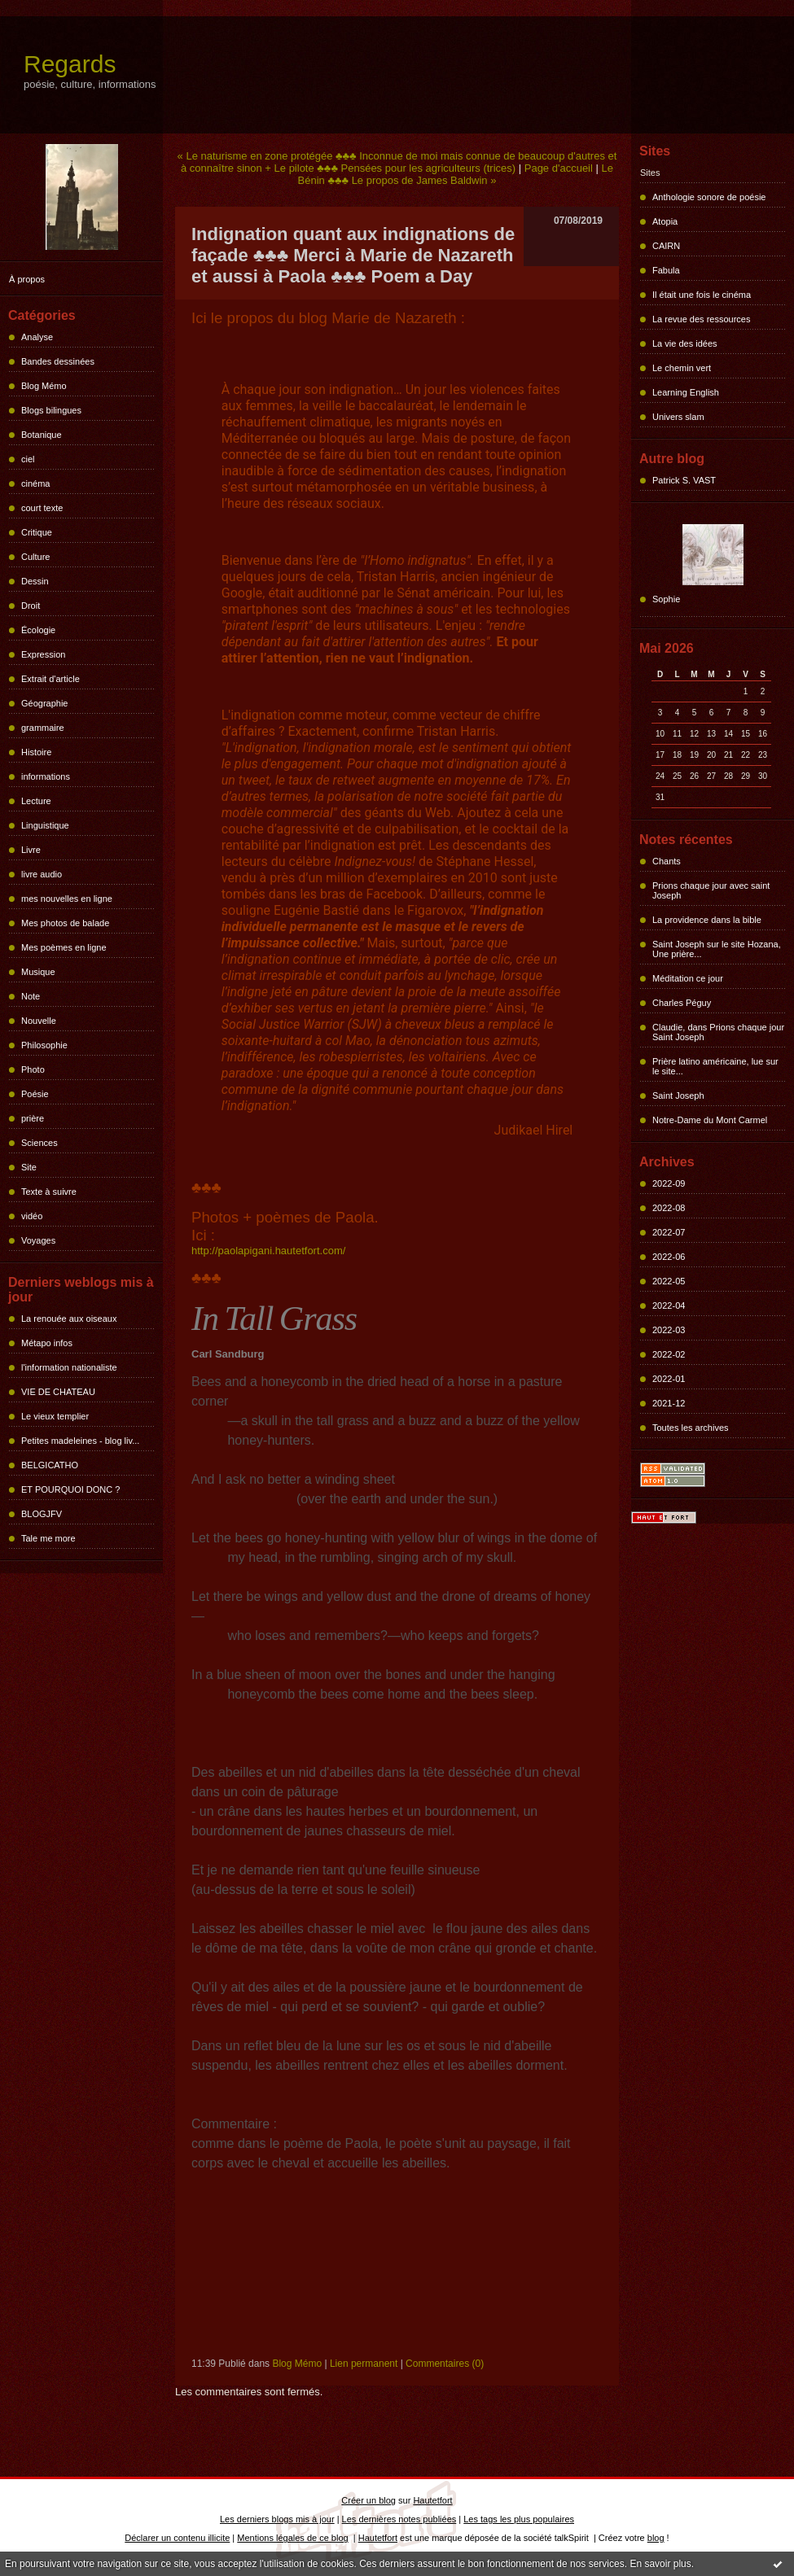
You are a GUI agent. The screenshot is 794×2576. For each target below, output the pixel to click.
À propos (27, 279)
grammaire (42, 728)
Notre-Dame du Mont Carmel (709, 1120)
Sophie (666, 599)
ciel (28, 459)
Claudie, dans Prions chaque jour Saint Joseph (718, 1032)
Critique (36, 532)
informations (45, 776)
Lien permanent (363, 2363)
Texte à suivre (49, 1191)
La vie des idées (684, 343)
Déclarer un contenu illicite (177, 2538)
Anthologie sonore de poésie (708, 197)
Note (30, 996)
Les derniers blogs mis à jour (277, 2519)
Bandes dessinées (57, 361)
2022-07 (668, 1232)
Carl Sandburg (228, 1354)
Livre (31, 850)
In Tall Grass (274, 1318)
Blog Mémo (44, 386)
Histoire (36, 752)
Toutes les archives (690, 1427)
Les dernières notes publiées (399, 2519)
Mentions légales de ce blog (292, 2538)
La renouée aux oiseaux (68, 1318)
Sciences (39, 1143)
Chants (666, 861)
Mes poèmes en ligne (64, 947)
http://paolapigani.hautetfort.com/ (268, 1250)
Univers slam (678, 417)
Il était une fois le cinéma (701, 295)
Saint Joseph (678, 1095)
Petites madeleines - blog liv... (80, 1440)
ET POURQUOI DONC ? (70, 1489)
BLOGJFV (41, 1514)
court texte (42, 508)
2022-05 (668, 1281)
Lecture (36, 801)
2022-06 (668, 1257)
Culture (35, 557)
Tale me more (48, 1538)
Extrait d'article (50, 679)
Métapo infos (46, 1343)
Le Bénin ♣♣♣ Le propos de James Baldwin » (455, 174)
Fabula (666, 270)
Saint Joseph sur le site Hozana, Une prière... (716, 949)
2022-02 (668, 1354)
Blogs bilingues (51, 410)
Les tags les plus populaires (518, 2519)
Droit (30, 605)
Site (29, 1167)
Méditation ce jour (687, 978)
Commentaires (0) (445, 2363)
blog (656, 2538)
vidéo (31, 1216)
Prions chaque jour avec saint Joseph (711, 890)
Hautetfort (432, 2500)
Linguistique (45, 825)
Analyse (37, 337)
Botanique (41, 435)
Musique (38, 972)
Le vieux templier (55, 1416)
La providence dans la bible (706, 920)
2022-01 (668, 1379)
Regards (70, 63)
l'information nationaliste (69, 1367)
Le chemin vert (681, 368)
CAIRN (666, 246)
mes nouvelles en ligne (66, 898)
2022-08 (668, 1208)
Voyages (38, 1240)
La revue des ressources (701, 319)
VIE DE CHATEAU (58, 1392)
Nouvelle (38, 1021)
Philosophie (44, 1045)
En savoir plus (660, 2563)
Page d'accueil (558, 168)
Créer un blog (368, 2500)
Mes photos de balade (65, 923)
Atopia (665, 221)
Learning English (685, 392)
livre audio (41, 874)
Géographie (44, 703)
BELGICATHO (49, 1465)
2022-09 (668, 1183)
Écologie (38, 630)
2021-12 (668, 1403)
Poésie (35, 1094)
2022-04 (668, 1305)
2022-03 (668, 1330)
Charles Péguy (681, 1003)
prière (32, 1118)
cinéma (35, 483)
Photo (33, 1069)
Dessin (35, 581)
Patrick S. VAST (684, 480)
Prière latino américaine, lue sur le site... (715, 1066)
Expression (43, 654)
